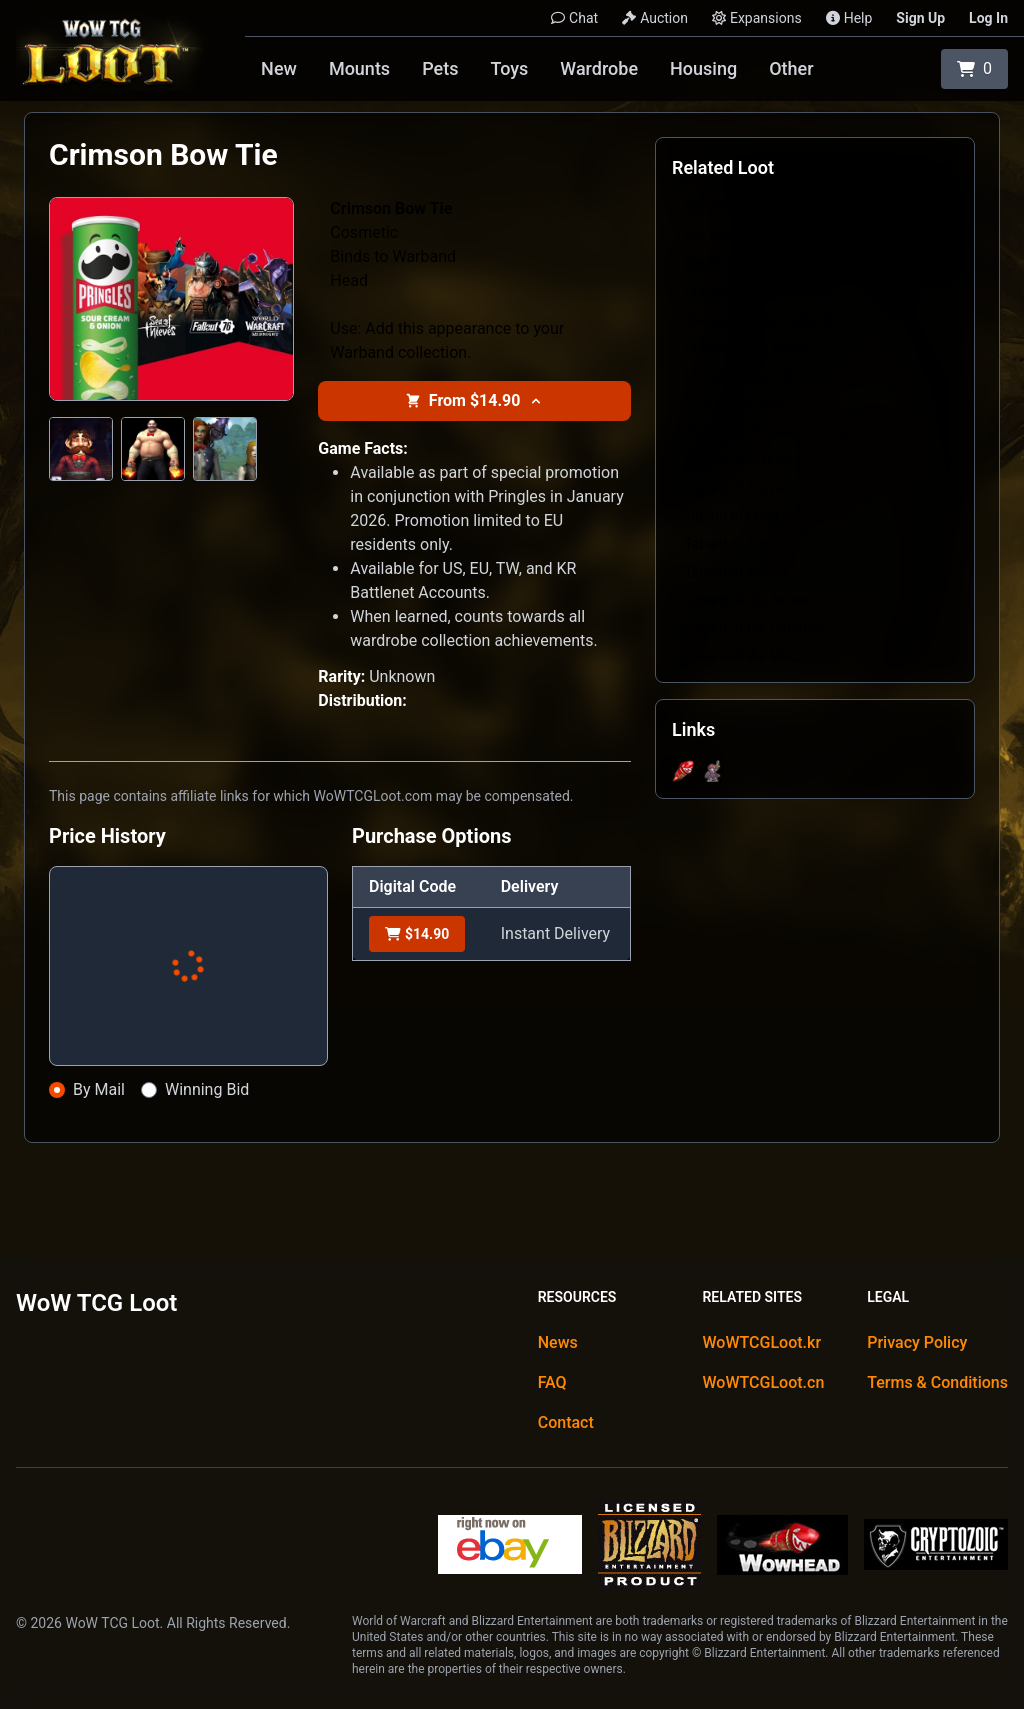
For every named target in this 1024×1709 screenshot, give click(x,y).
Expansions (757, 18)
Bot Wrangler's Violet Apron (769, 264)
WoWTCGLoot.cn (763, 1382)
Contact (566, 1422)
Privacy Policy (917, 1342)
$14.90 (417, 934)
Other (791, 68)
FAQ (552, 1382)
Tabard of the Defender (755, 628)
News (558, 1342)
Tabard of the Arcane (749, 600)
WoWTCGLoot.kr (761, 1342)
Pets (440, 68)
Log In (988, 18)
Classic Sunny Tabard (750, 376)
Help (849, 18)
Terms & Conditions (937, 1382)
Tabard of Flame (734, 488)
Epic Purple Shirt (735, 404)
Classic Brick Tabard (747, 292)
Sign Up (920, 18)
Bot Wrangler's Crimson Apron (777, 236)
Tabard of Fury (729, 544)
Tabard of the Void (741, 656)
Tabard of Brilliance (744, 460)
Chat (574, 18)
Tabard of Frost (731, 516)
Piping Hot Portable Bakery (767, 432)
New (279, 68)
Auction (655, 18)
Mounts (359, 68)
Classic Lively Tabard (749, 348)
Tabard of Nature (736, 572)
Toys (509, 68)
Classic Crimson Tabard (758, 320)
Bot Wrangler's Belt (742, 208)
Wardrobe (599, 68)
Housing (703, 68)
